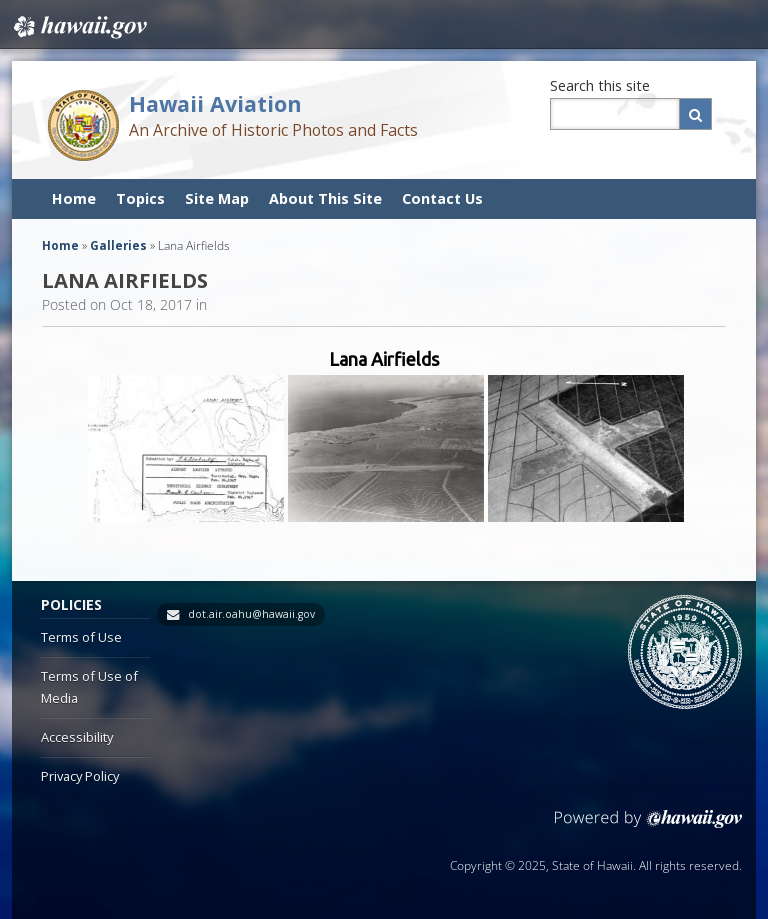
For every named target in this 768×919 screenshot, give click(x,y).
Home (74, 198)
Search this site (600, 85)
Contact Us (442, 198)
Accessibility (77, 737)
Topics (140, 198)
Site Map (217, 198)
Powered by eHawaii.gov (648, 826)
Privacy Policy (80, 776)
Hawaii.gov (78, 27)
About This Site (325, 198)
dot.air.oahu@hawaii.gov (251, 614)
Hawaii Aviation (215, 103)
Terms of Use (81, 637)
